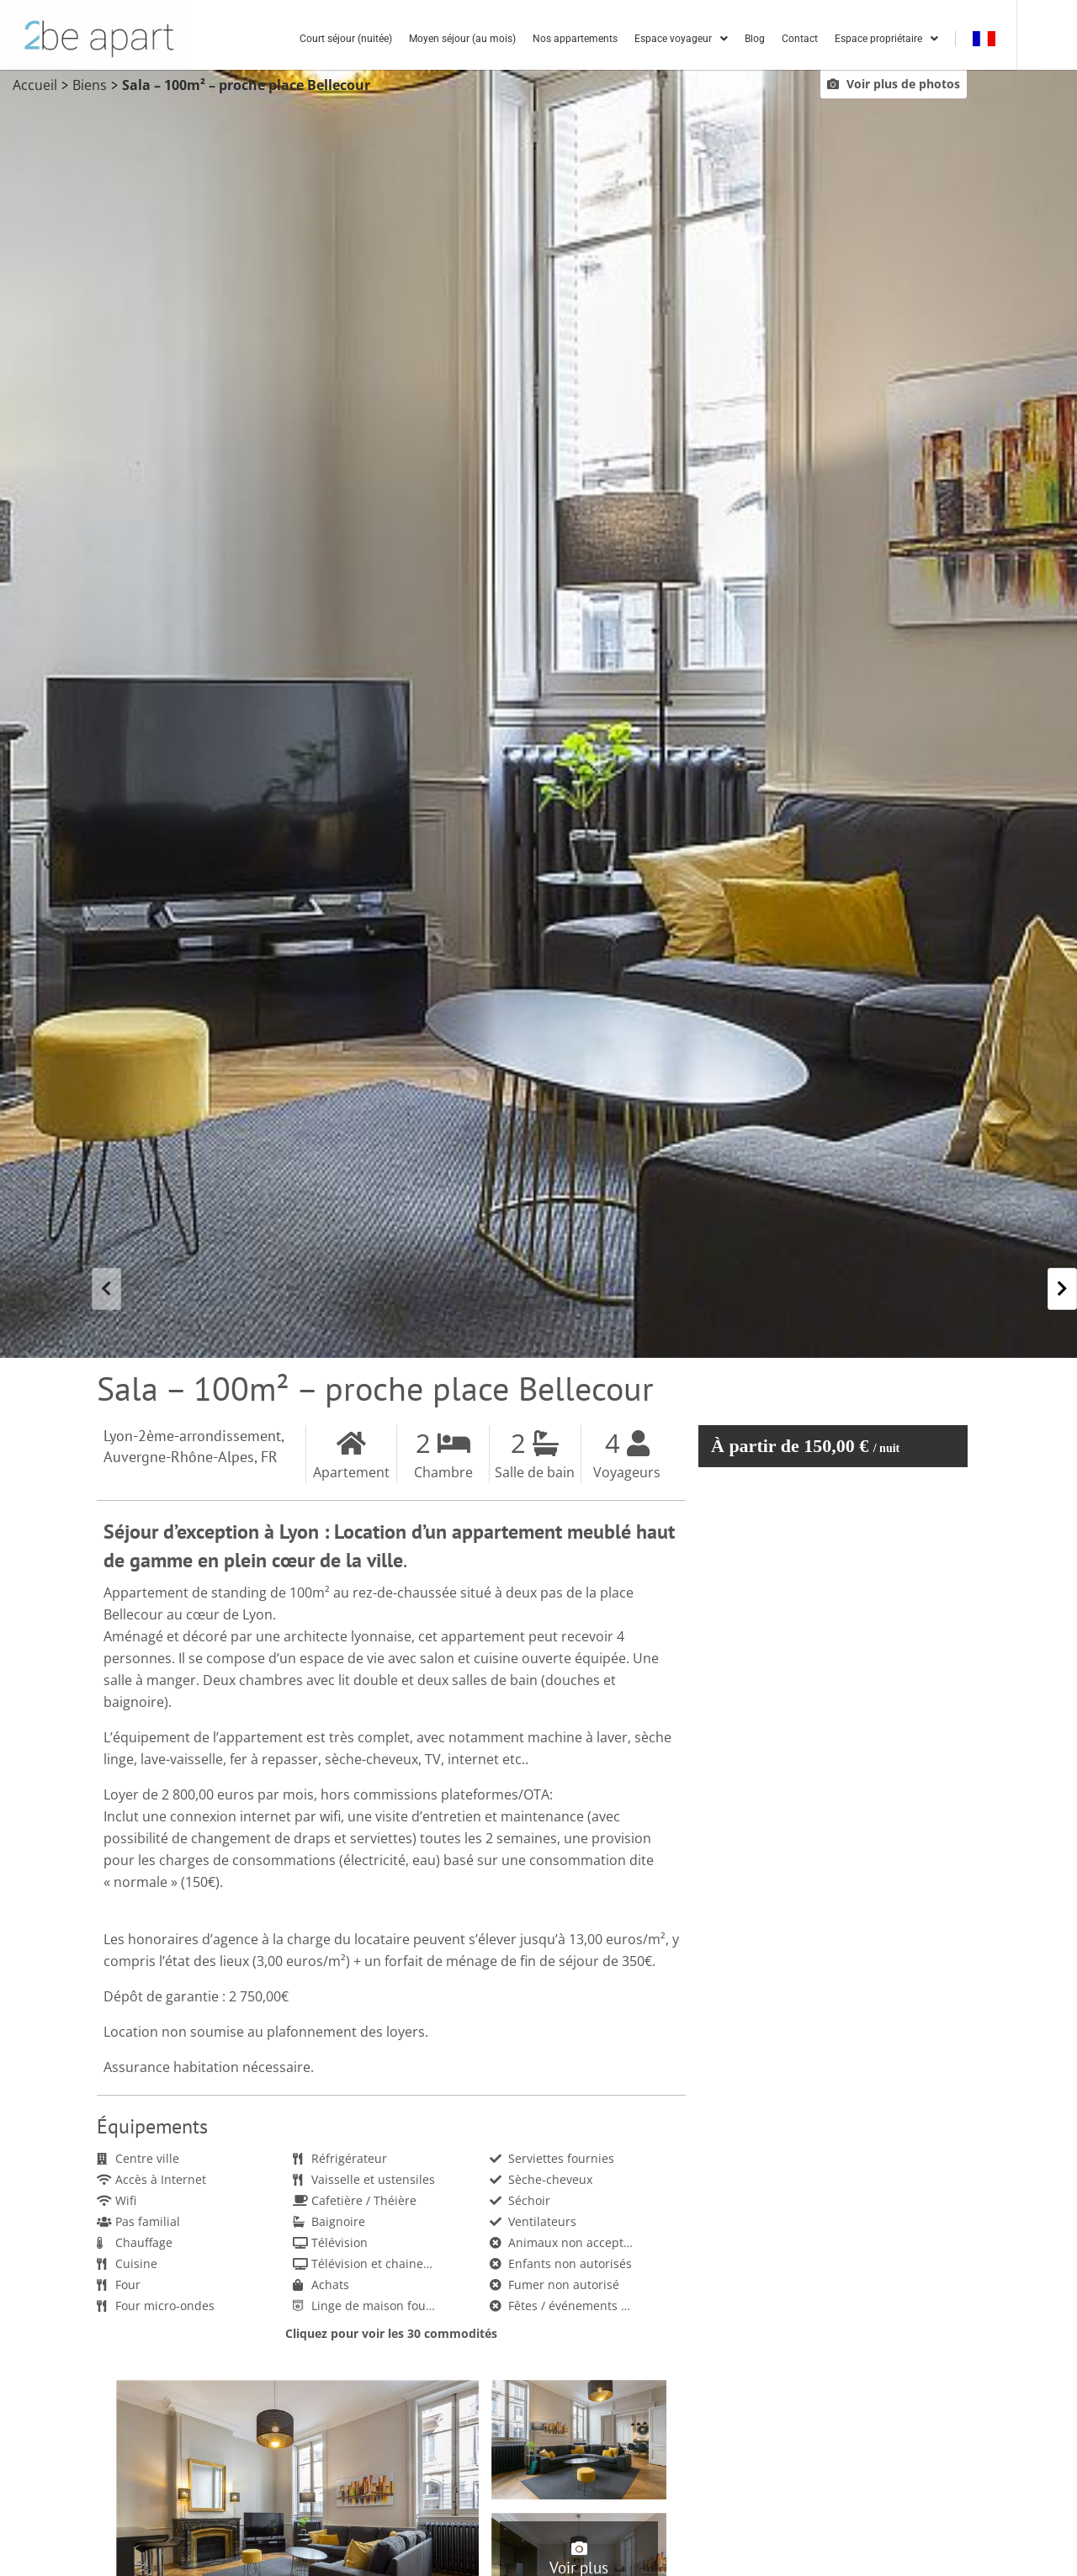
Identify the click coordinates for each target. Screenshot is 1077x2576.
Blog (811, 39)
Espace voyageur (737, 39)
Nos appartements (631, 39)
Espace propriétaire (943, 39)
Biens (89, 86)
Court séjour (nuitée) (402, 39)
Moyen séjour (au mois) (518, 39)
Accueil (35, 86)
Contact (856, 39)
